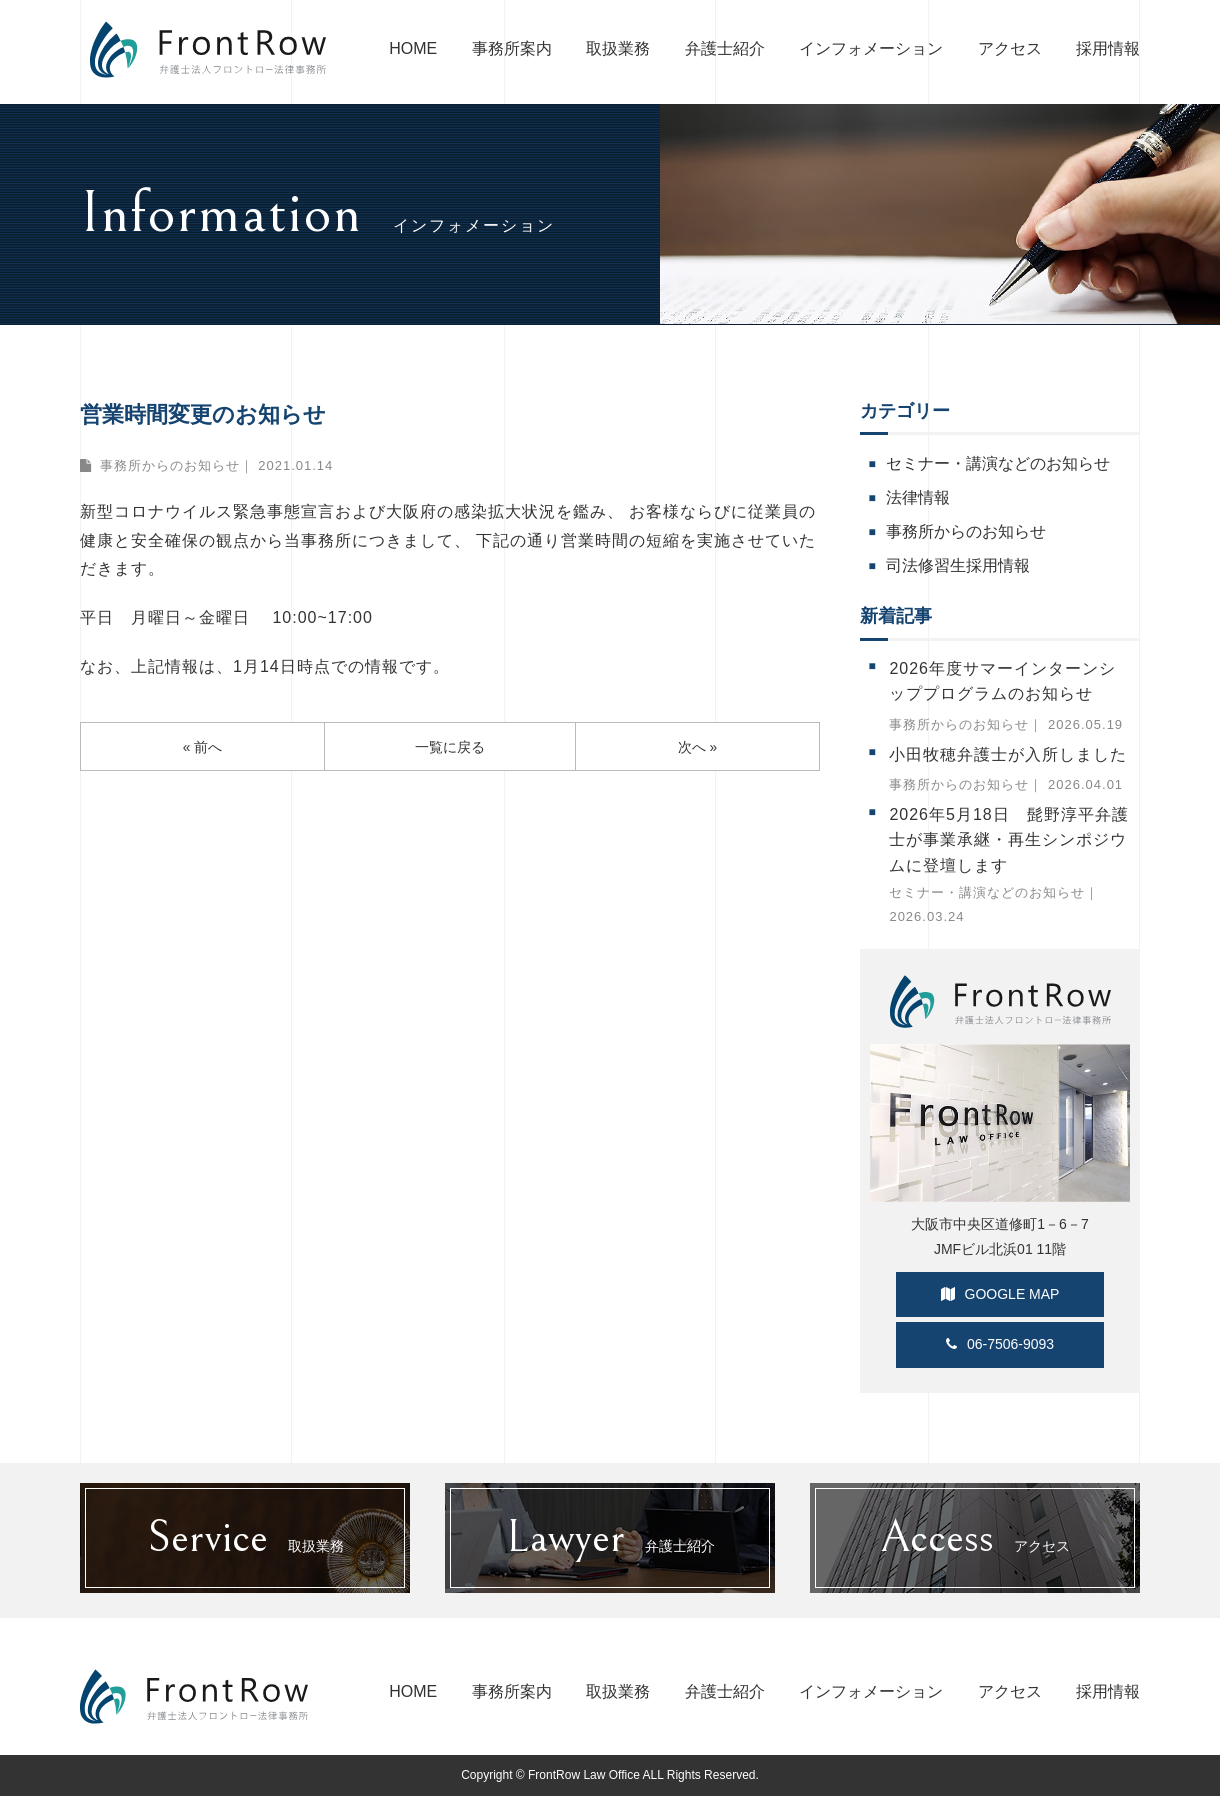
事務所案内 (512, 48)
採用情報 (1108, 48)
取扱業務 (618, 48)
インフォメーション (871, 48)
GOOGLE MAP (1000, 1294)
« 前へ (203, 748)
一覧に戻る (450, 748)
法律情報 (918, 497)
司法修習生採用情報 (958, 565)
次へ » (698, 748)
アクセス (1010, 48)
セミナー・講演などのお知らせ (998, 463)
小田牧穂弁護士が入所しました (1008, 754)
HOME (413, 48)
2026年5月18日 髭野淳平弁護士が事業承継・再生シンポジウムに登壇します (1008, 840)
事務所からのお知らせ (170, 465)
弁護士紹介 (725, 48)
